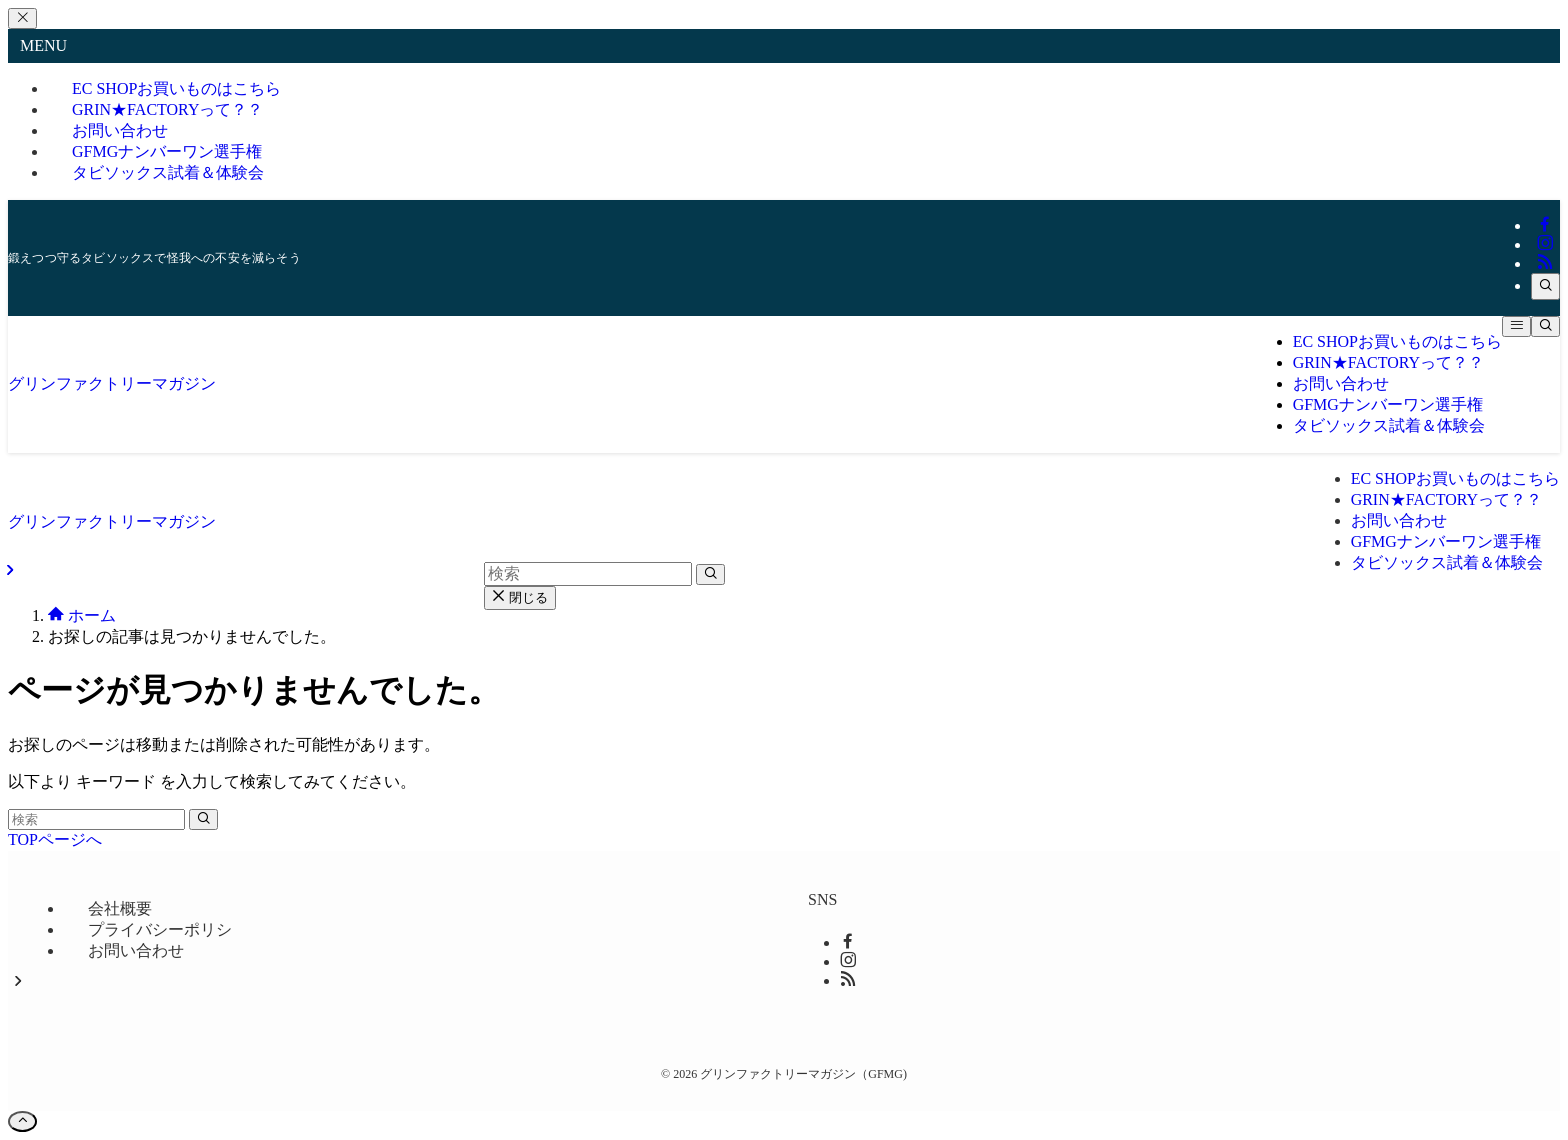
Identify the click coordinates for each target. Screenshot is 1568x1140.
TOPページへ (55, 839)
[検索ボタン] (1545, 326)
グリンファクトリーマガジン (112, 383)
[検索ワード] (96, 819)
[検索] (1545, 286)
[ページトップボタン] (22, 1121)
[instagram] (1545, 244)
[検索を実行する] (203, 819)
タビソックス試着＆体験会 (168, 172)
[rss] (1545, 263)
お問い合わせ (136, 950)
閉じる (520, 597)
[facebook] (1545, 225)
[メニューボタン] (1516, 326)
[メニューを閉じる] (22, 18)
